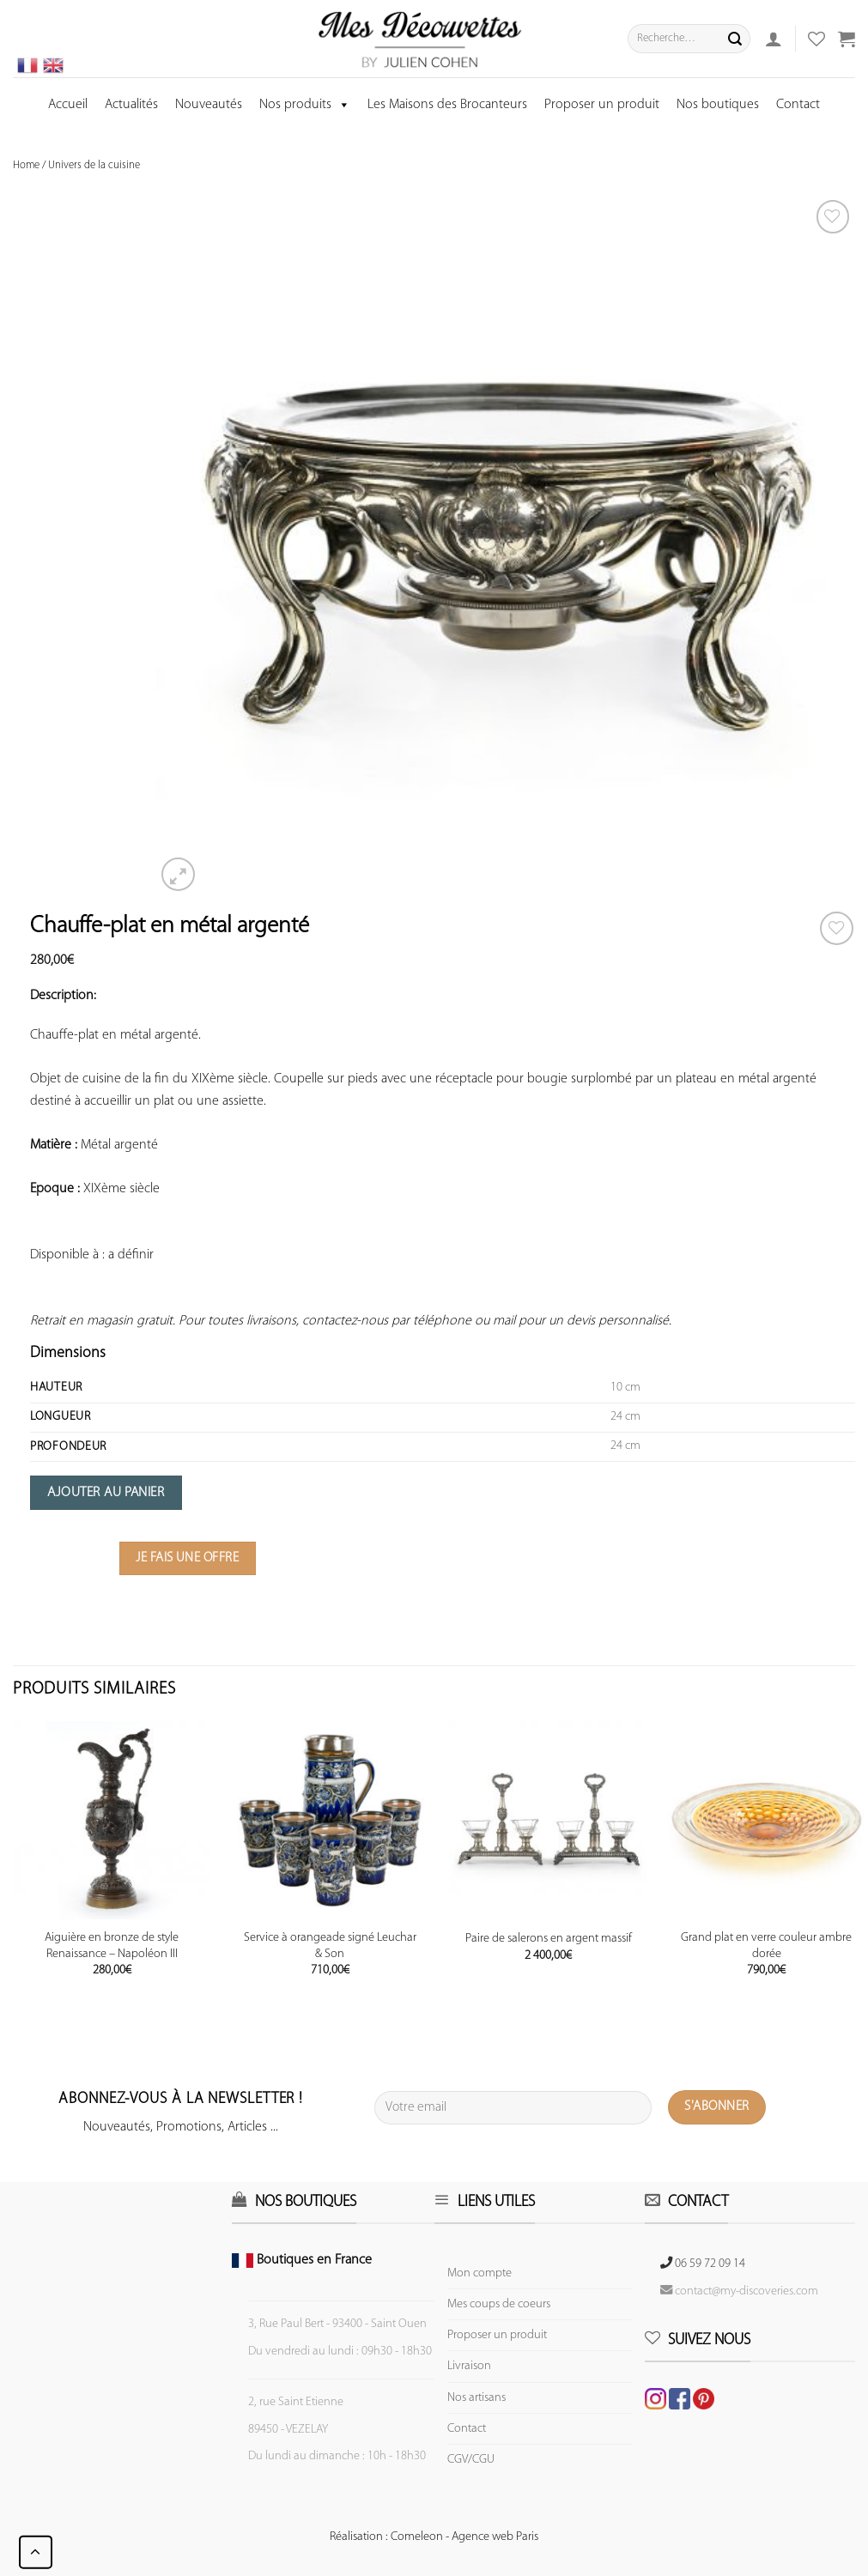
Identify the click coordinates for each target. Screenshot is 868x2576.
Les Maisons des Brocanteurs (447, 105)
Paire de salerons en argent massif (548, 1938)
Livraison (469, 2366)
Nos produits (304, 105)
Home (26, 165)
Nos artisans (476, 2397)
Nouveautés (208, 105)
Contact (798, 105)
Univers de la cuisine (94, 165)
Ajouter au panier (105, 1493)
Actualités (131, 105)
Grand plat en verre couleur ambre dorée (766, 1946)
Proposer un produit (601, 105)
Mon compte (479, 2273)
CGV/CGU (471, 2459)
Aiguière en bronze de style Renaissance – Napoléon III (112, 1946)
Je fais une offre (187, 1558)
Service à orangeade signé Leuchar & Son (330, 1946)
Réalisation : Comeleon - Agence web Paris (434, 2537)
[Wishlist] (836, 928)
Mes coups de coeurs (498, 2304)
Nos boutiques (718, 105)
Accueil (68, 105)
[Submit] (735, 38)
